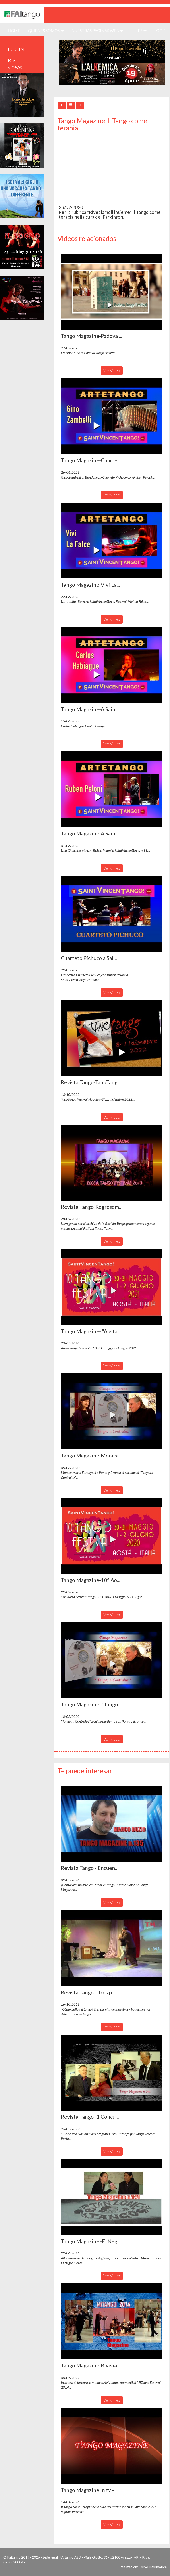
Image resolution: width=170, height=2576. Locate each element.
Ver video (111, 370)
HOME (15, 30)
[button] (111, 292)
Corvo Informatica (153, 2567)
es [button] (142, 30)
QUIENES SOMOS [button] (46, 30)
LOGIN (160, 30)
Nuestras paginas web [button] (97, 30)
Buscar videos (16, 63)
